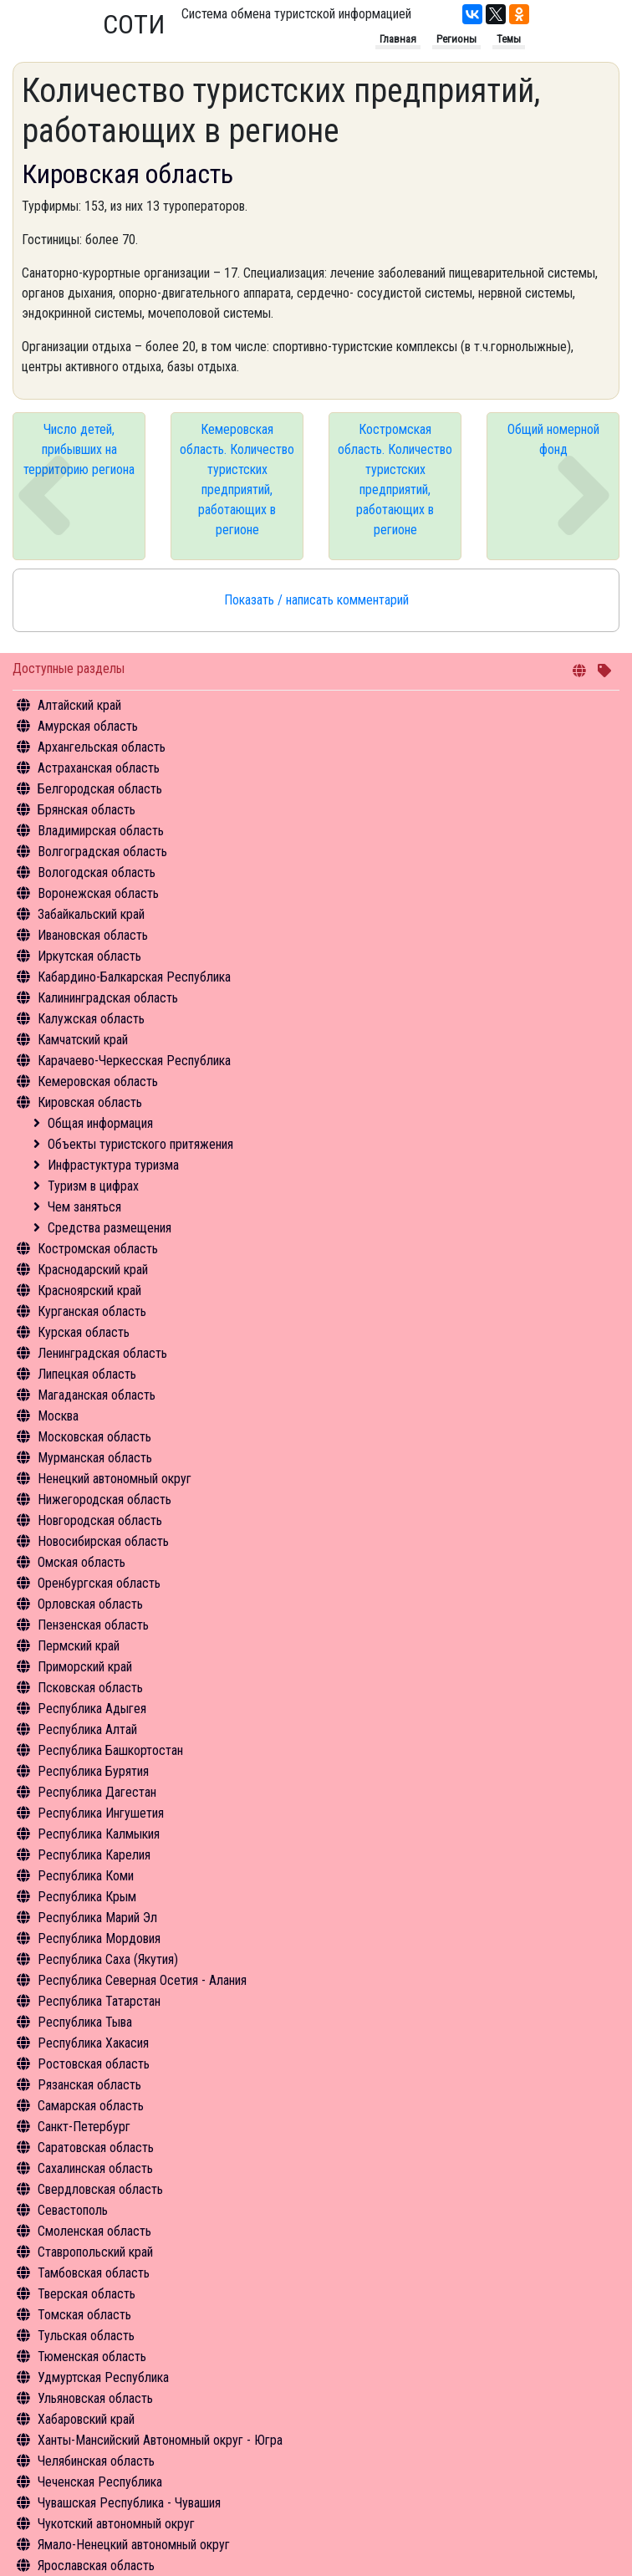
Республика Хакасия (93, 2043)
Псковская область (90, 1688)
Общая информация (100, 1123)
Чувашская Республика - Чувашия (129, 2503)
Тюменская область (92, 2356)
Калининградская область (108, 998)
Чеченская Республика (100, 2482)
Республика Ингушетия (101, 1813)
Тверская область (86, 2294)
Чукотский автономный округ (116, 2524)
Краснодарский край (93, 1270)
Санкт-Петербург (84, 2127)
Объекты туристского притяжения (140, 1144)
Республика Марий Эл (97, 1918)
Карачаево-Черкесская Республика (134, 1061)
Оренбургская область (99, 1583)
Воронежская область (98, 893)
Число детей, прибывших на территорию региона (79, 449)
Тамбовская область (94, 2273)
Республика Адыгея (92, 1708)
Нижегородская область (104, 1499)
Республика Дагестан (97, 1792)
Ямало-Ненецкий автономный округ (134, 2545)
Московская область (94, 1437)
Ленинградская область (102, 1353)
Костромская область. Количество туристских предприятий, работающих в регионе (395, 479)
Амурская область (88, 726)
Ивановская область (93, 935)
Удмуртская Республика (103, 2377)
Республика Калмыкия (99, 1834)
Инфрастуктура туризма (113, 1165)
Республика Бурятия (93, 1771)
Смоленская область (94, 2231)
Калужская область (91, 1019)
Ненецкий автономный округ (114, 1479)
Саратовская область (96, 2147)
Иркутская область (89, 956)
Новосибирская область (103, 1541)
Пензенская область (93, 1625)
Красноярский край (89, 1290)
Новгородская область (100, 1520)
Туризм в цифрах (93, 1186)
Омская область (81, 1562)
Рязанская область (89, 2085)
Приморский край (85, 1667)
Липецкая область (87, 1374)
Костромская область (98, 1249)
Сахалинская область (95, 2168)
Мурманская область (95, 1458)
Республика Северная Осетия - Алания (142, 1980)
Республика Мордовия (99, 1938)
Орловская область (90, 1604)
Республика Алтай (87, 1729)
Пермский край (79, 1646)
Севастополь (73, 2210)
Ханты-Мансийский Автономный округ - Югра (160, 2440)
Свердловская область (100, 2189)
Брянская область (86, 810)
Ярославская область (96, 2565)
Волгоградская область (102, 852)
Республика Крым (87, 1897)
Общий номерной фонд (553, 439)
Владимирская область (101, 831)
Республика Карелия (94, 1855)
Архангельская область (102, 747)
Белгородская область (100, 789)
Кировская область (90, 1102)
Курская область (84, 1332)
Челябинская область (96, 2461)
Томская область (84, 2315)
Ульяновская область (95, 2398)
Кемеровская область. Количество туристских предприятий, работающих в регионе (237, 479)
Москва (58, 1416)
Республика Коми (86, 1876)
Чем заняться (84, 1207)
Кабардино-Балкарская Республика (134, 977)
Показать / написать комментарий (316, 600)
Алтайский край (79, 705)
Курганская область (92, 1311)
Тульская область (86, 2336)
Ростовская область (94, 2064)
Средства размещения (109, 1228)
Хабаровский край (86, 2419)
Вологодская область (96, 872)
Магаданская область (96, 1395)
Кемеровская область (98, 1081)
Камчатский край (83, 1040)
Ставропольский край (95, 2252)
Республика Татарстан (99, 2001)
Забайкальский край (91, 914)
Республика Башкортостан (110, 1750)
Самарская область (91, 2106)
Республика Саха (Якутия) (108, 1959)
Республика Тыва (85, 2022)
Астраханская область (99, 768)
